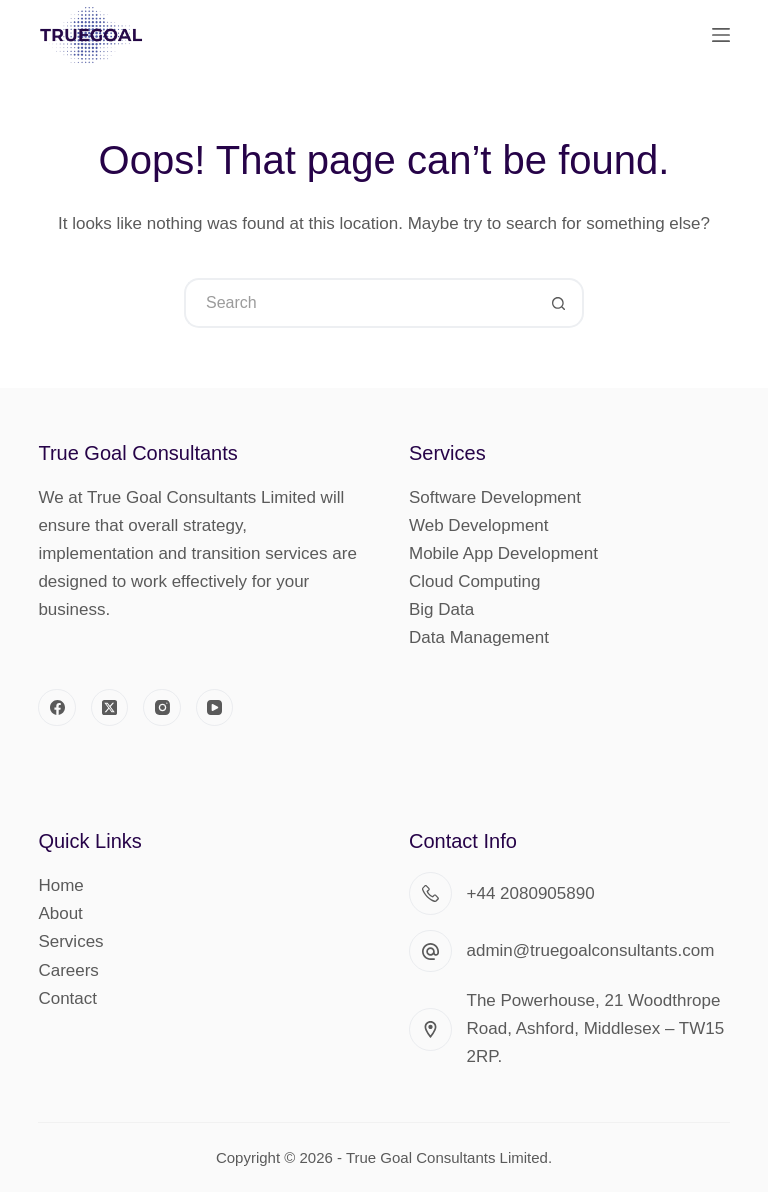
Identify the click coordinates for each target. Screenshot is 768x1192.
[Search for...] (359, 303)
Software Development (495, 497)
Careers (68, 970)
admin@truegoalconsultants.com (591, 950)
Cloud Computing (474, 581)
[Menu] (721, 35)
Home (60, 885)
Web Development (479, 525)
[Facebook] (57, 708)
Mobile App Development (503, 553)
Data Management (479, 637)
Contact (67, 998)
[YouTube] (215, 708)
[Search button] (559, 303)
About (60, 913)
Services (70, 941)
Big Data (441, 609)
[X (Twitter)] (110, 708)
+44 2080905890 (531, 893)
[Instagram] (162, 708)
